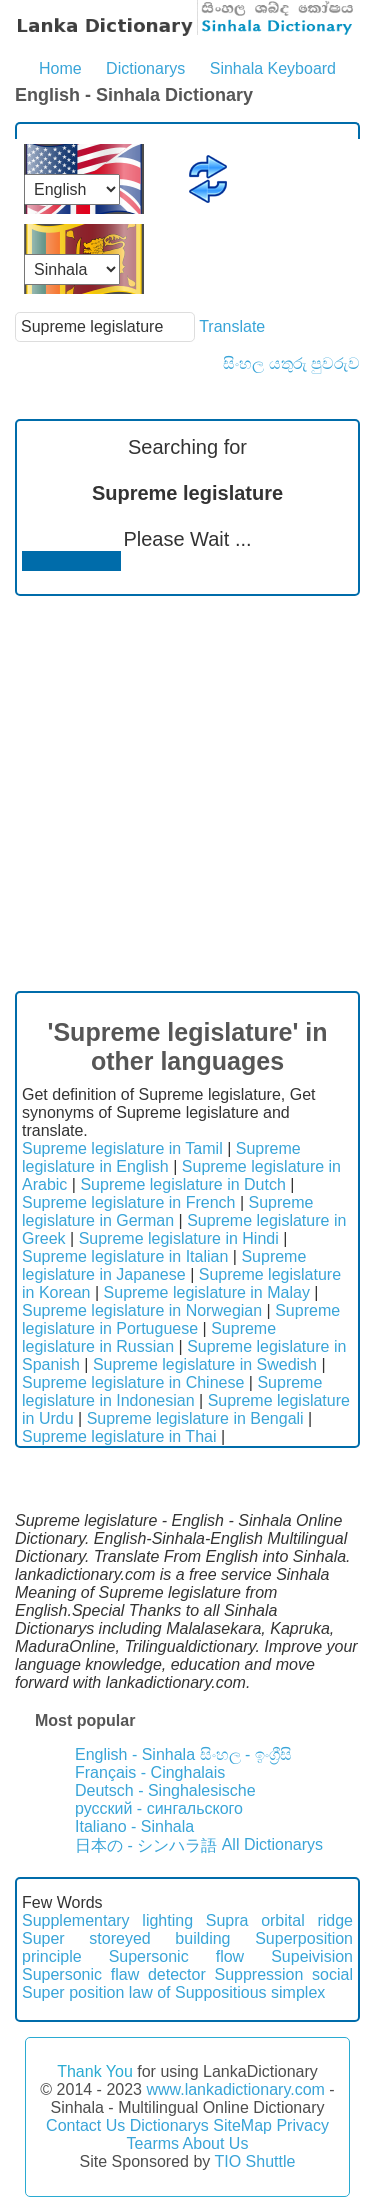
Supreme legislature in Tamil (122, 1148)
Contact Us (85, 2125)
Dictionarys (145, 68)
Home (60, 68)
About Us (216, 2143)
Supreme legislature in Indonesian (172, 1391)
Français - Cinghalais (150, 1772)
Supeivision (312, 1956)
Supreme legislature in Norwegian (142, 1310)
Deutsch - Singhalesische (165, 1790)
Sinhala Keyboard (273, 68)
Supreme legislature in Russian (149, 1337)
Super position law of (96, 1992)
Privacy (302, 2125)
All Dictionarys (272, 1844)
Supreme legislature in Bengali (195, 1418)
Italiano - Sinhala (134, 1826)
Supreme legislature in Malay (207, 1292)
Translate (232, 326)
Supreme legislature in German (167, 1211)
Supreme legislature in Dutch (182, 1184)
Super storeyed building (126, 1938)
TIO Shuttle (254, 2161)
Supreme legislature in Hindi (179, 1238)
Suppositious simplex (250, 1992)
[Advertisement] (187, 793)
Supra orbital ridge (279, 1920)
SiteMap (242, 2125)
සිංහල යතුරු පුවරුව (291, 363)
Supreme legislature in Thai (119, 1436)
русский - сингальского (159, 1808)
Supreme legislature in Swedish (205, 1364)
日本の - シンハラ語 (146, 1845)
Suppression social (283, 1974)
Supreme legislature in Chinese (133, 1382)
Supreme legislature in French (128, 1202)
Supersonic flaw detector (114, 1974)
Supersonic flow (177, 1956)
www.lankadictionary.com (235, 2089)
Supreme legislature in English (161, 1157)
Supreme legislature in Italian (125, 1256)
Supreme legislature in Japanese (164, 1265)
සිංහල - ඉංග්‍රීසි (246, 1754)
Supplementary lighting (107, 1920)
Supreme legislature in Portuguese (181, 1319)
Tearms (153, 2143)
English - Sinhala (135, 1754)
